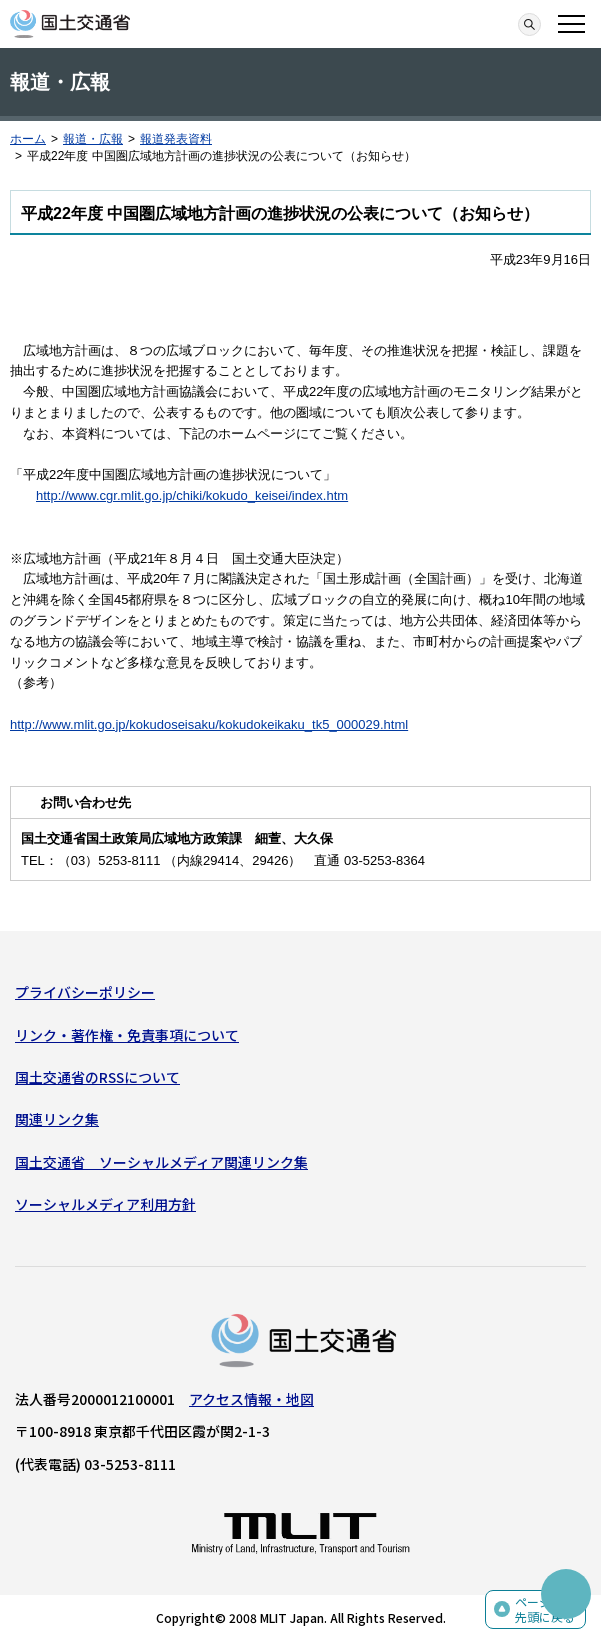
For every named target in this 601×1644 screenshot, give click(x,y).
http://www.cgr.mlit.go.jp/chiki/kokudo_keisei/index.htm (192, 495)
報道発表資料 (176, 139)
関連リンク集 (57, 1119)
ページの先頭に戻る (545, 1609)
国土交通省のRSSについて (97, 1077)
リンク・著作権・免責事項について (127, 1035)
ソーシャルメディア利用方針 (105, 1204)
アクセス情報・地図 (251, 1399)
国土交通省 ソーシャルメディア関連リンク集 (161, 1162)
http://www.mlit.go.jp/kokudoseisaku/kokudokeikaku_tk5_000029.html (209, 724)
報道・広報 (93, 139)
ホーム (28, 139)
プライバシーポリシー (85, 992)
